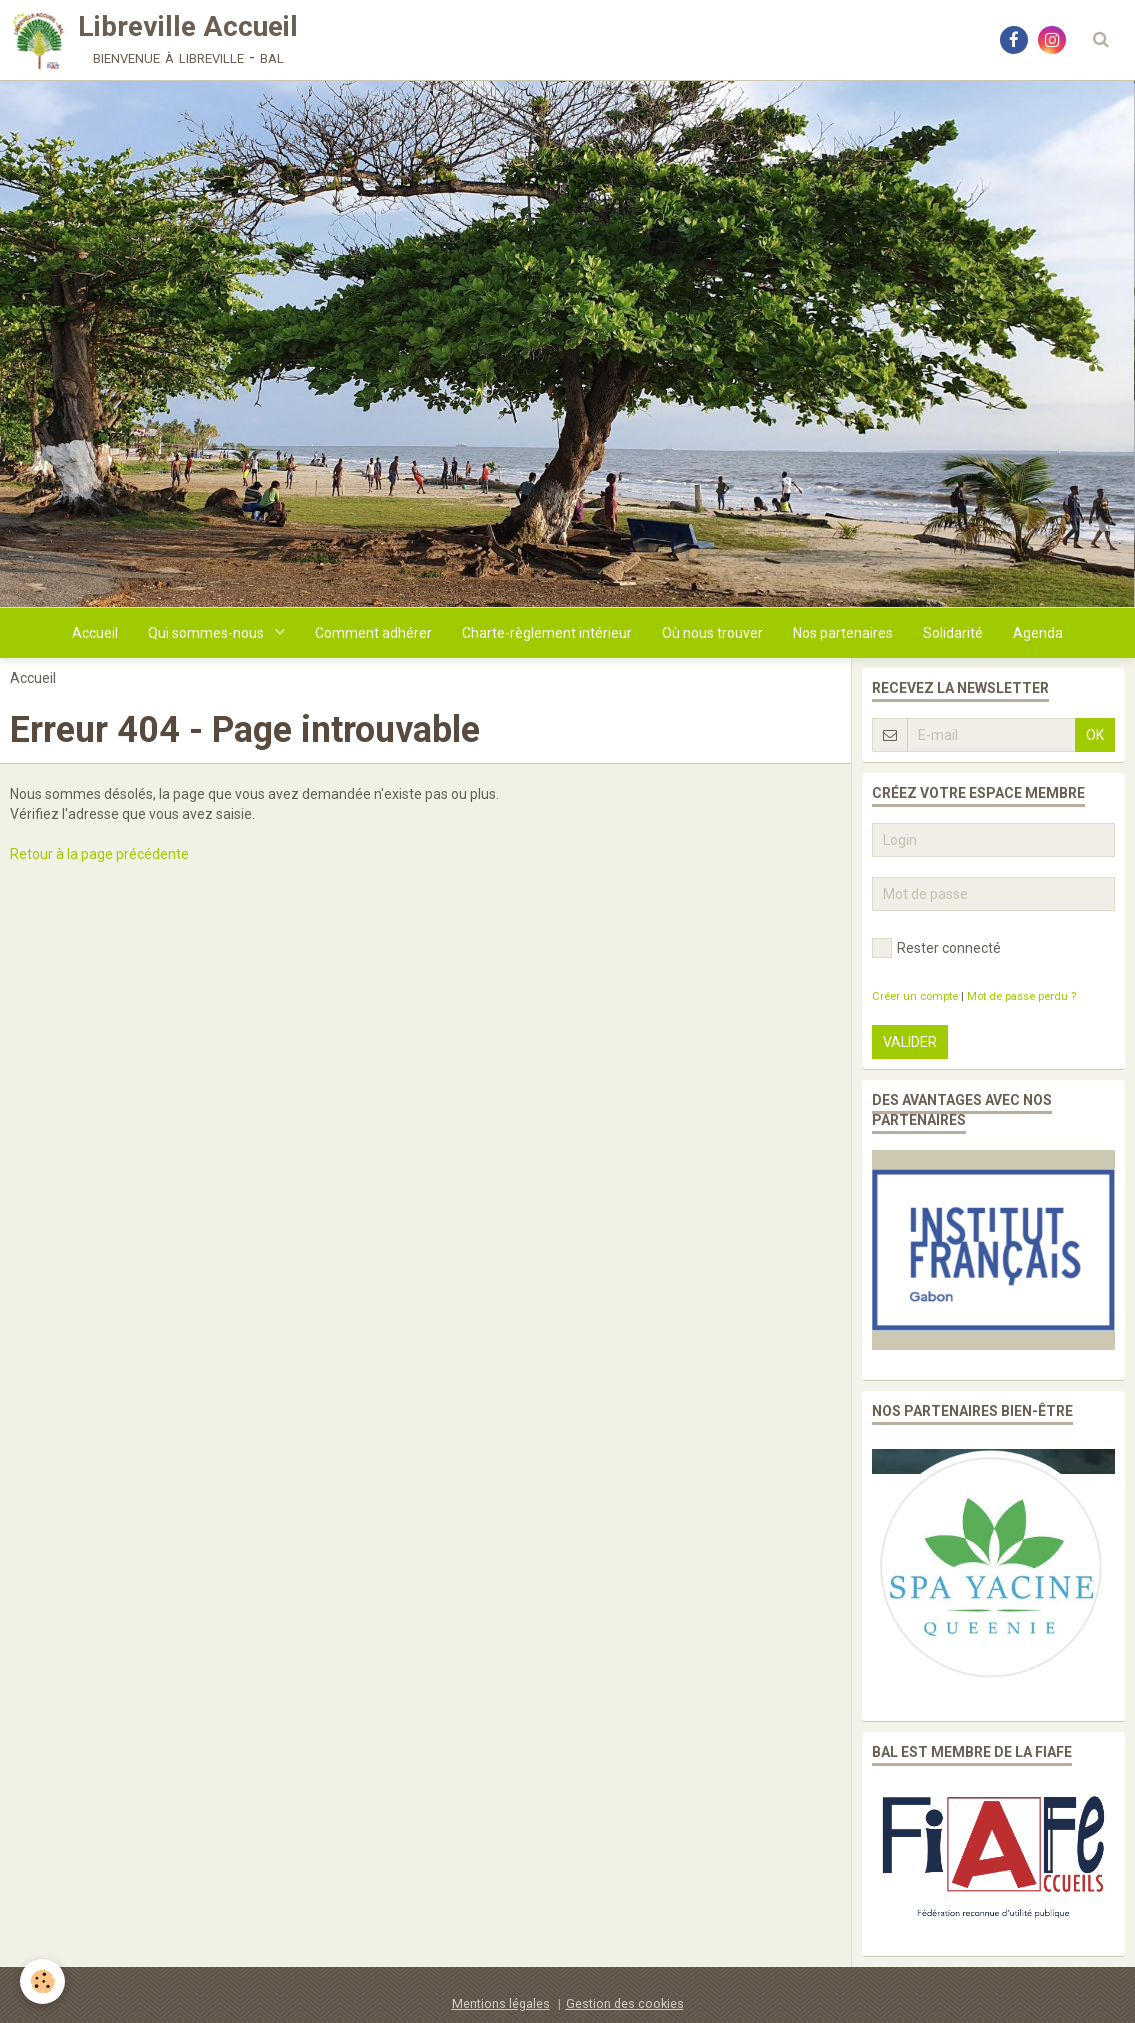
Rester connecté (936, 948)
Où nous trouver (712, 633)
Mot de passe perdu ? (1021, 996)
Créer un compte (915, 996)
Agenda (1038, 633)
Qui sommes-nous (207, 633)
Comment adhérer (373, 633)
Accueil (95, 633)
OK (1095, 735)
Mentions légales (501, 2003)
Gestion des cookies (625, 2003)
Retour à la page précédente (99, 854)
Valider (910, 1042)
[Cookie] (42, 1981)
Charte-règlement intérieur (547, 633)
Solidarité (953, 633)
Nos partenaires (843, 633)
